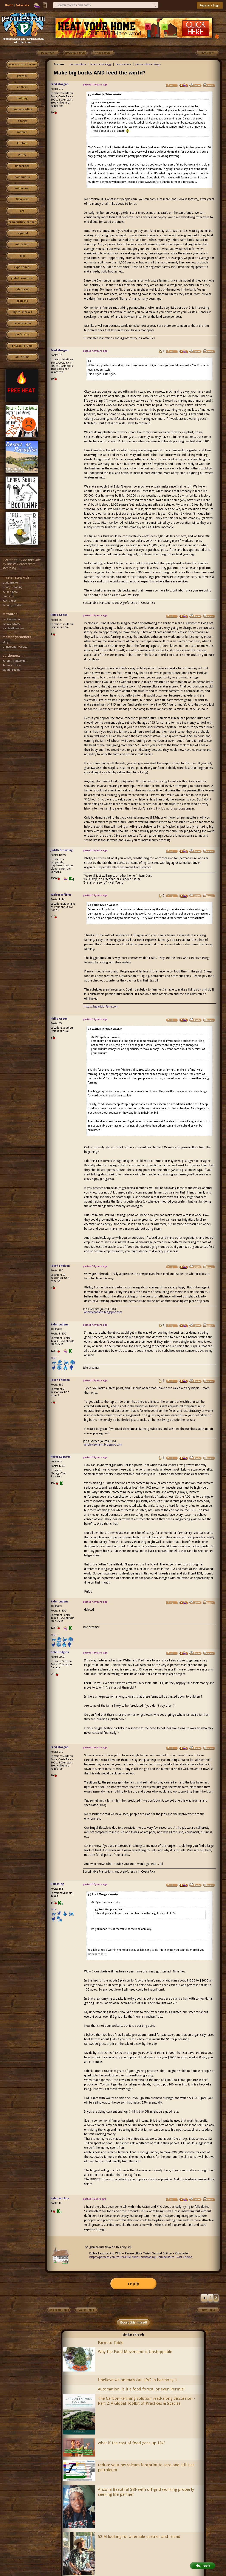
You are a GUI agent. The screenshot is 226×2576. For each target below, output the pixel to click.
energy (22, 120)
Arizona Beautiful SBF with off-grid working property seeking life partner (146, 2492)
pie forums (22, 334)
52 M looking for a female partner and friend (139, 2536)
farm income (123, 64)
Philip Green (59, 614)
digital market (22, 312)
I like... (54, 1358)
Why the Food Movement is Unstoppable (135, 2351)
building (22, 98)
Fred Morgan (59, 84)
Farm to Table (110, 2342)
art (22, 210)
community (22, 177)
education (22, 244)
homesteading (22, 109)
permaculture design (148, 64)
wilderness (22, 188)
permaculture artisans (22, 222)
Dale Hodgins (60, 1652)
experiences (22, 267)
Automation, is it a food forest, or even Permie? (141, 2389)
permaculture (78, 64)
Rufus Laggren (61, 1456)
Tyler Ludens (59, 1324)
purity (22, 154)
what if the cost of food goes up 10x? (131, 2443)
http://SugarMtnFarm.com (101, 1006)
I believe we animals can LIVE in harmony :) (137, 2380)
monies (22, 132)
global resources (22, 278)
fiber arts (22, 199)
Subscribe (22, 5)
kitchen (22, 143)
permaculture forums (22, 64)
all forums (22, 357)
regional (22, 233)
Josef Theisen (60, 1265)
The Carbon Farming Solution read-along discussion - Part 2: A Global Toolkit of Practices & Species (146, 2401)
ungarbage (22, 165)
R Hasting (57, 1884)
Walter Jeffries (61, 894)
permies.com (22, 323)
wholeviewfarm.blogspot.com (103, 1312)
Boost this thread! (133, 2322)
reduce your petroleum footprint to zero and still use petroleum (146, 2467)
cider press (22, 289)
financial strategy (100, 64)
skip (22, 255)
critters (22, 87)
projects (22, 300)
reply (133, 2283)
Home (9, 5)
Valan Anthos (60, 2198)
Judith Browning (62, 850)
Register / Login (209, 5)
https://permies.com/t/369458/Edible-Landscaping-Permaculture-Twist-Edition (140, 2257)
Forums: (59, 64)
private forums (22, 345)
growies (22, 75)
